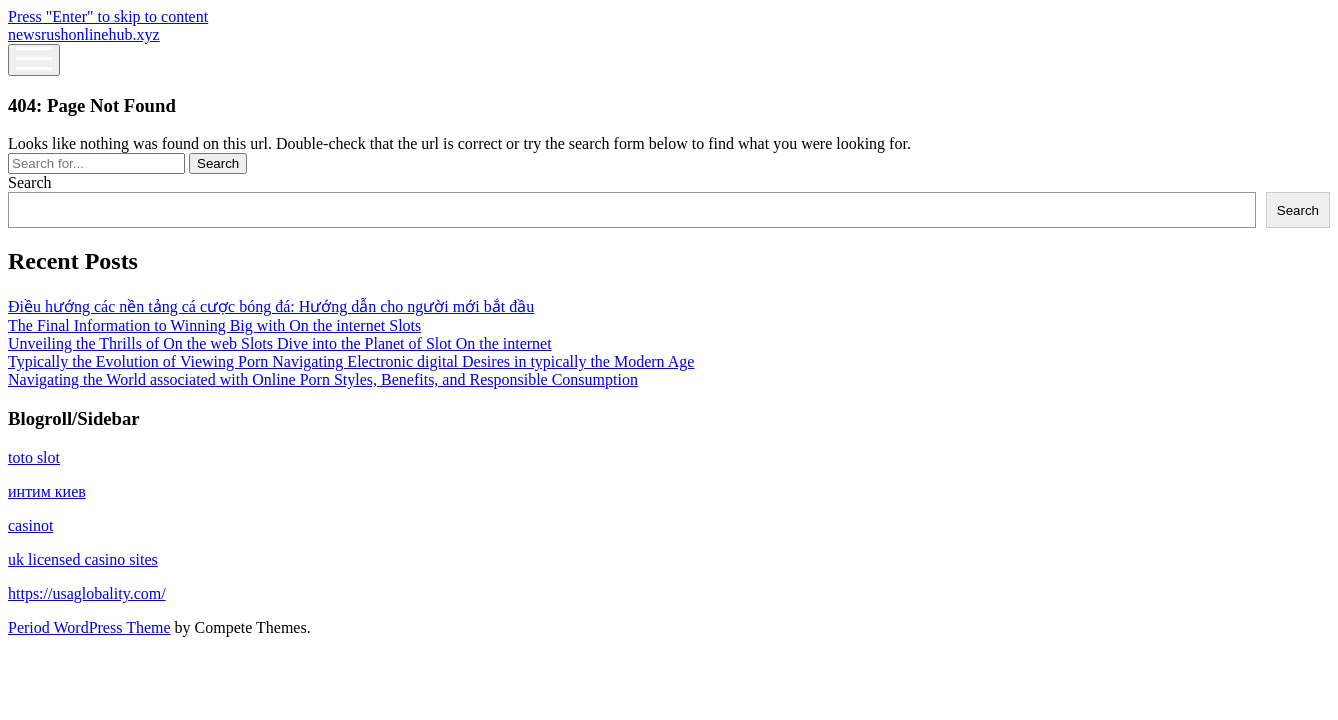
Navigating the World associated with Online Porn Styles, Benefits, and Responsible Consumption (323, 379)
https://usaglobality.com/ (87, 593)
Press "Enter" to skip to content (108, 16)
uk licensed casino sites (83, 559)
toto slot (34, 457)
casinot (30, 525)
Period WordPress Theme (89, 627)
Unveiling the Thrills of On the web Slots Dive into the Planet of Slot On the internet (280, 343)
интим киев (47, 491)
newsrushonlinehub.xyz (84, 34)
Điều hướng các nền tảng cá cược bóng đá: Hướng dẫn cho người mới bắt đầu (271, 306)
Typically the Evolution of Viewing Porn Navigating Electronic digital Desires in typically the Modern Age (351, 361)
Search (30, 182)
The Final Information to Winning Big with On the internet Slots (214, 325)
